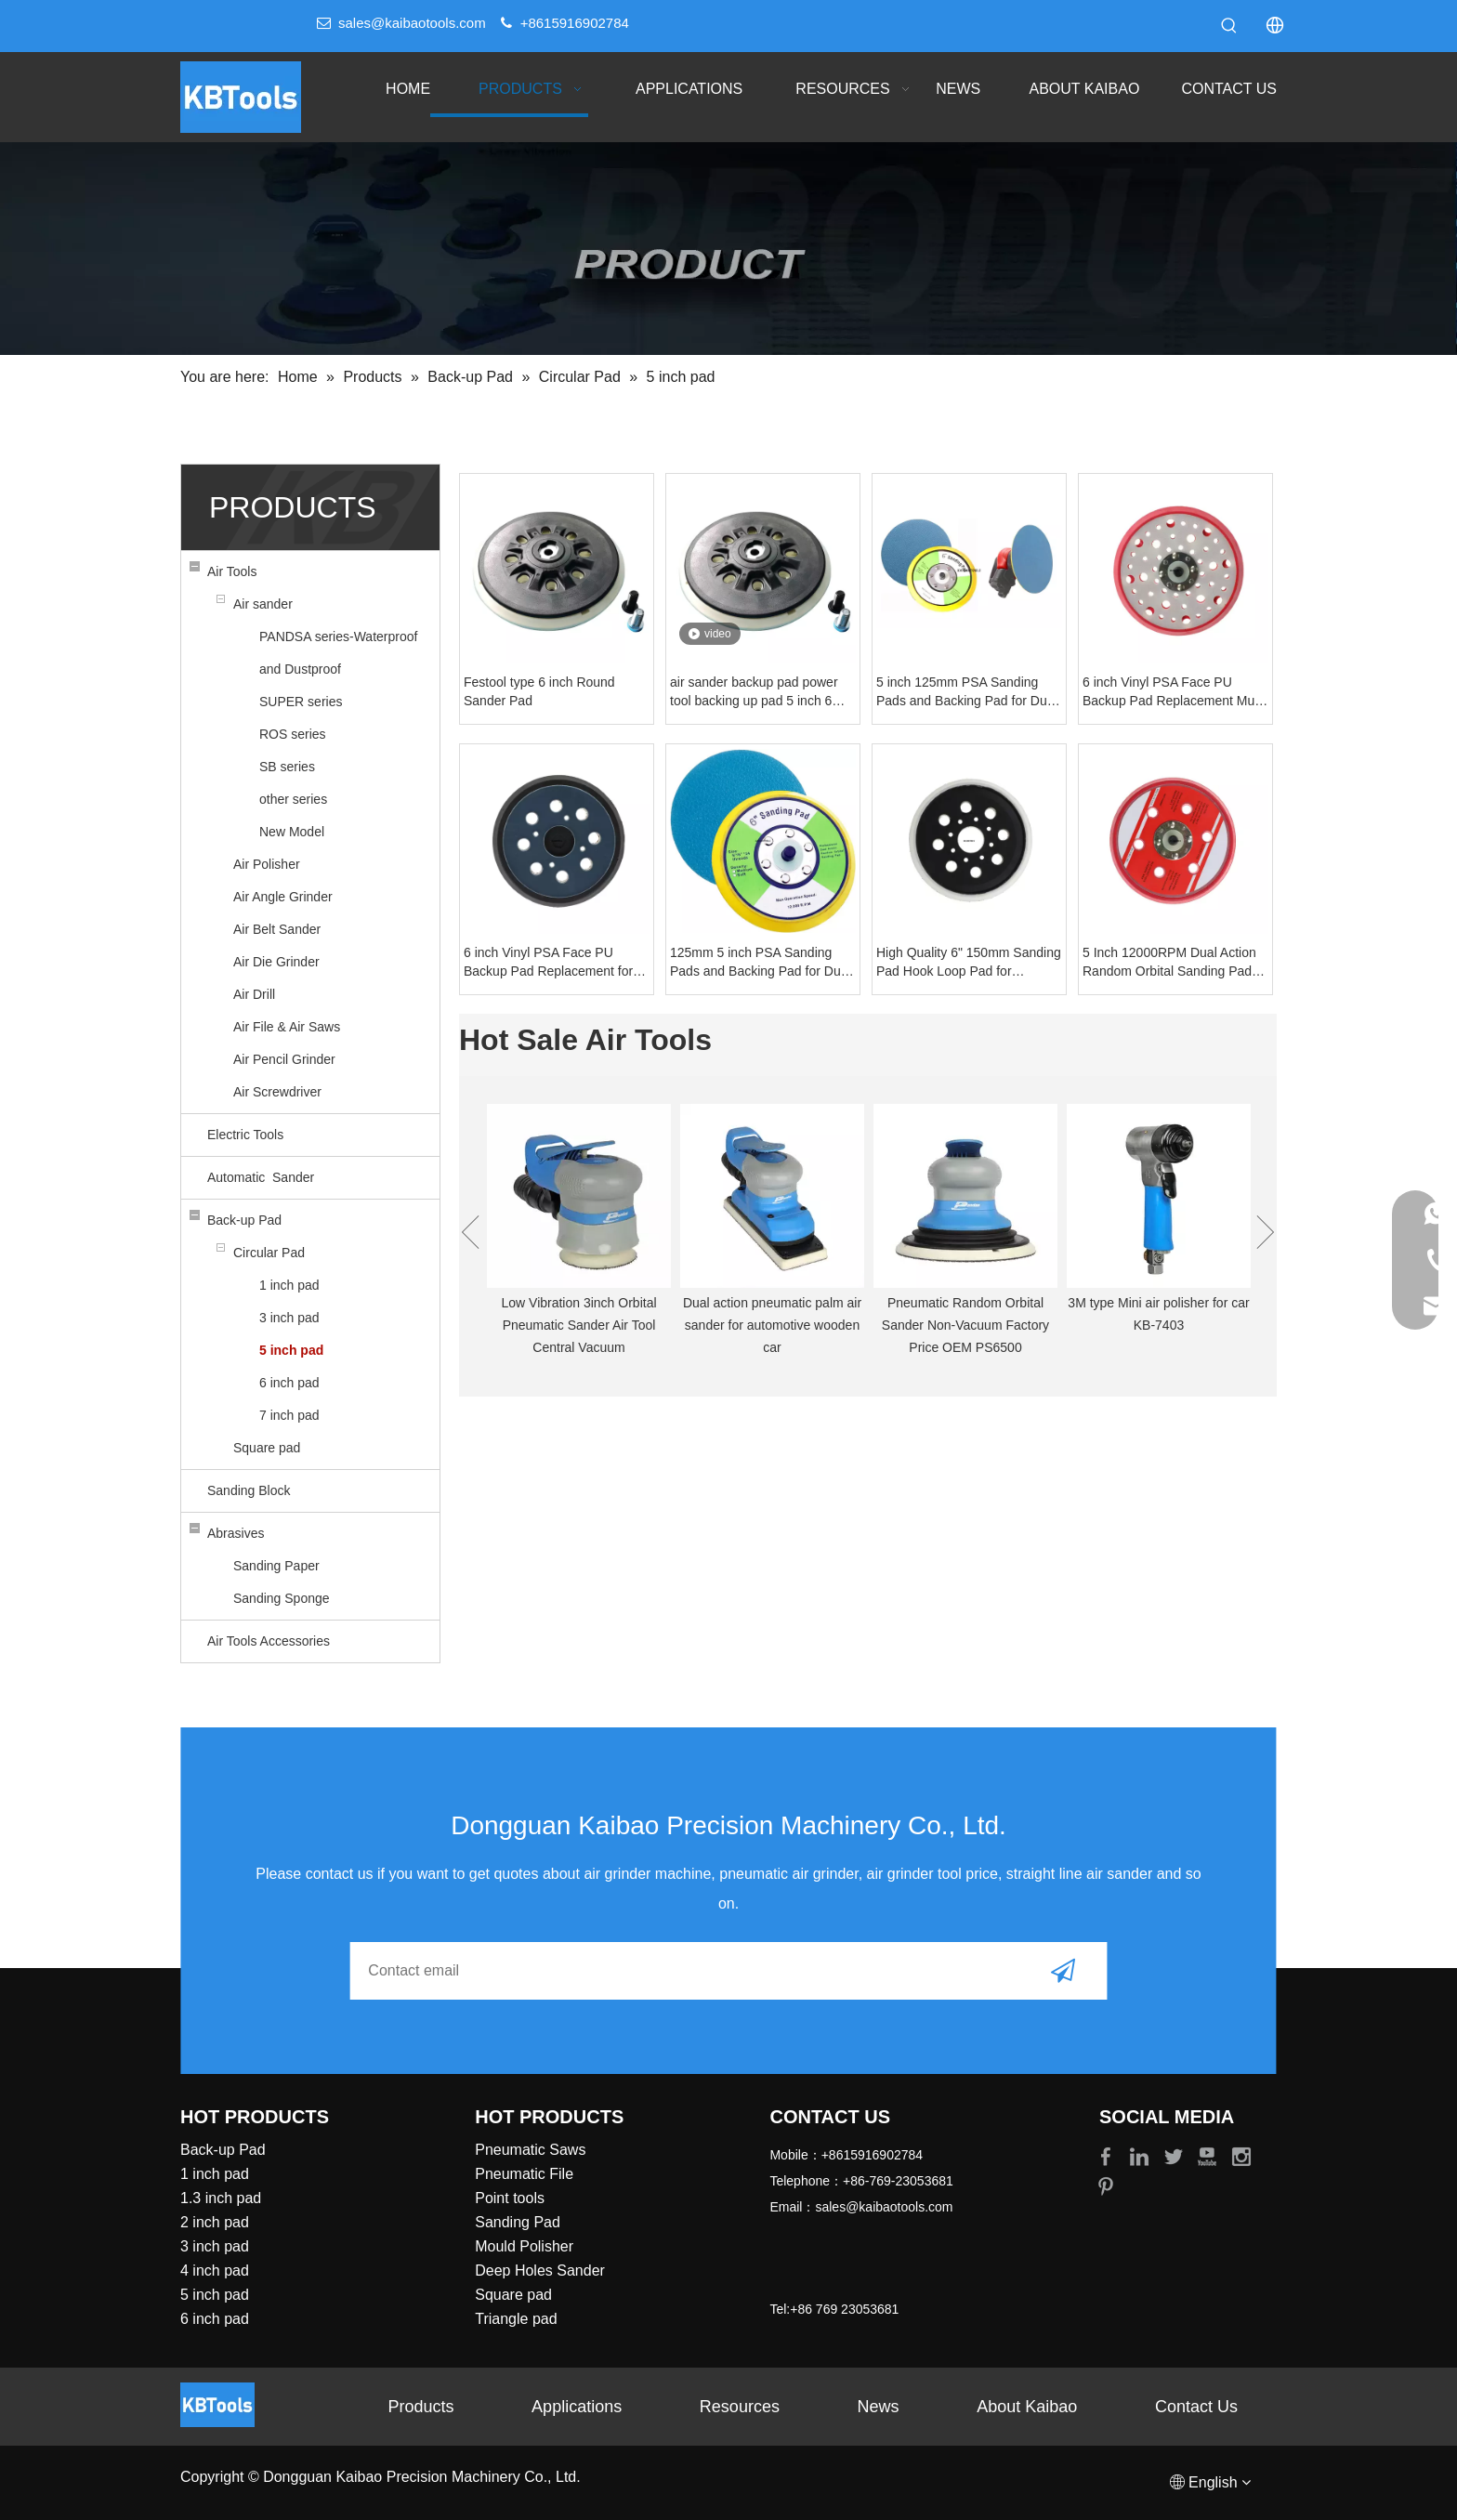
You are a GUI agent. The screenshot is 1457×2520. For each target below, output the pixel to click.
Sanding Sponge (281, 1598)
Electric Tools (245, 1134)
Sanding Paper (276, 1565)
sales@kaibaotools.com (412, 23)
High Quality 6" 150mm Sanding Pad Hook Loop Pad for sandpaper (968, 962)
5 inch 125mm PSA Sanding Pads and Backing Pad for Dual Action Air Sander (966, 692)
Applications (577, 2406)
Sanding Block (249, 1490)
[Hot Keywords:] (1229, 26)
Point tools (510, 2198)
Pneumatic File (524, 2174)
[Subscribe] (1063, 1971)
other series (293, 799)
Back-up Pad (244, 1220)
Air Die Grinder (276, 961)
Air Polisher (266, 864)
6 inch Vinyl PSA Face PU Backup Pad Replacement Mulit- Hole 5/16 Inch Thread (1175, 692)
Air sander (263, 604)
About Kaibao (1027, 2406)
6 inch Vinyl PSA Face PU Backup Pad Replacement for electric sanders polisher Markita (548, 962)
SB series (287, 766)
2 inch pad (214, 2222)
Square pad (266, 1447)
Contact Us (1196, 2406)
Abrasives (235, 1533)
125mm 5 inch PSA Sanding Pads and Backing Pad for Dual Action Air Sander (760, 962)
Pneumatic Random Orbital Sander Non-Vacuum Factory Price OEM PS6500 (965, 1325)
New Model (291, 831)
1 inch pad (289, 1285)
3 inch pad (289, 1317)
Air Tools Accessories (268, 1641)
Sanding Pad (517, 2222)
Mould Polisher (524, 2246)
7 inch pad (289, 1415)
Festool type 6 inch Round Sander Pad (539, 691)
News (878, 2406)
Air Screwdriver (277, 1091)
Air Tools (231, 571)
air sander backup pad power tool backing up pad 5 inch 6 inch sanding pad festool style (755, 692)
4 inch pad (214, 2270)
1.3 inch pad (220, 2198)
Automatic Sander (260, 1177)
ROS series (292, 734)
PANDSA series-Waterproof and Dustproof (338, 652)
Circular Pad (269, 1252)
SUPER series (300, 701)
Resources (740, 2406)
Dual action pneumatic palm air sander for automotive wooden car (772, 1325)
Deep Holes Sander (540, 2270)
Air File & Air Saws (286, 1026)
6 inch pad (289, 1382)
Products (420, 2406)
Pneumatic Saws (530, 2150)
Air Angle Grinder (283, 896)
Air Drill (254, 994)
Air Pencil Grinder (284, 1059)
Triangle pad (516, 2319)
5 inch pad (291, 1350)
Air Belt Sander (277, 929)
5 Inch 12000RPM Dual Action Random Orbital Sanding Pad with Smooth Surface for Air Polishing (1169, 962)
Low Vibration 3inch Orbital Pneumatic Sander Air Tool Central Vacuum (578, 1325)
